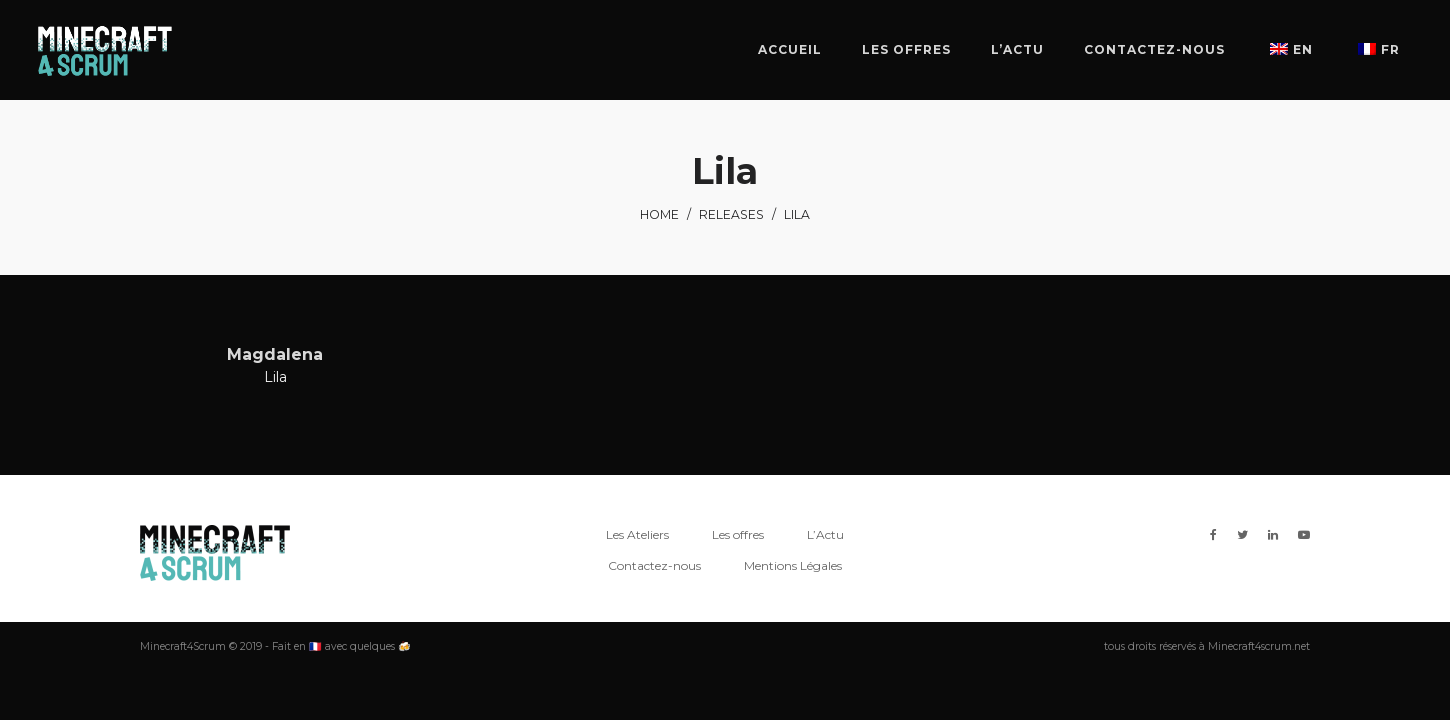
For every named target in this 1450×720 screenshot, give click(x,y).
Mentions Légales (793, 565)
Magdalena (275, 354)
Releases (731, 214)
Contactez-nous (654, 565)
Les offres (738, 534)
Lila (275, 377)
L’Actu (825, 534)
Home (659, 214)
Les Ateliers (637, 534)
